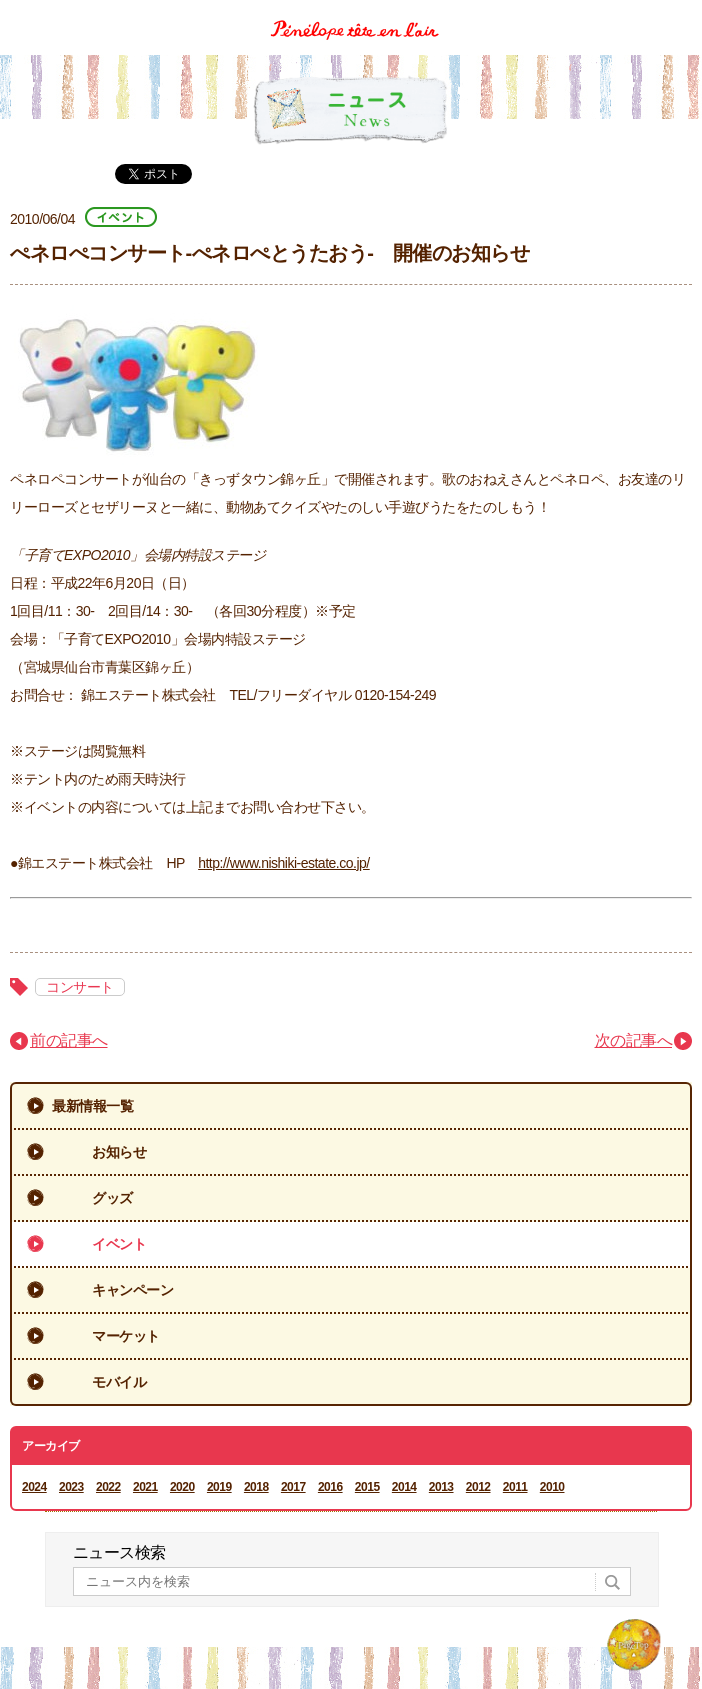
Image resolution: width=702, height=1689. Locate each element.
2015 (367, 1487)
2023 (71, 1487)
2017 (293, 1487)
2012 (478, 1487)
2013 (441, 1487)
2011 (515, 1487)
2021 (145, 1487)
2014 (404, 1487)
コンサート (80, 987)
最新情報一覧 (92, 1106)
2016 (330, 1487)
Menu (679, 13)
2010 (552, 1487)
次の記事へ (634, 1040)
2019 (219, 1487)
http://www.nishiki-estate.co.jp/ (284, 863)
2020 (182, 1487)
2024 (34, 1487)
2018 (256, 1487)
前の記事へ (69, 1040)
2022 (108, 1487)
